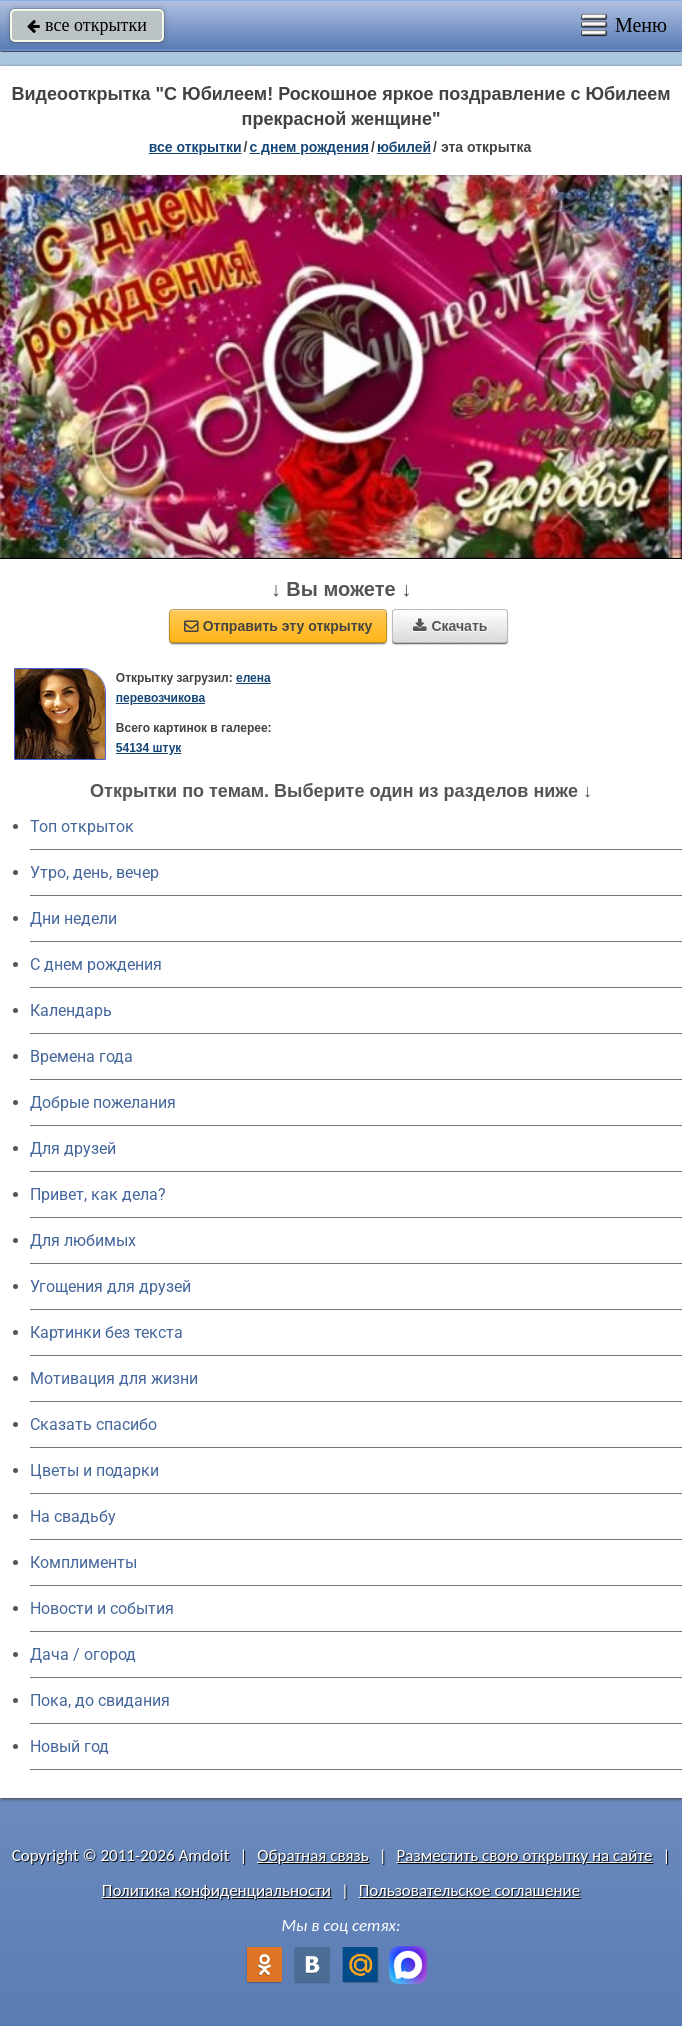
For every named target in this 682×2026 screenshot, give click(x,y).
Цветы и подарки (94, 1470)
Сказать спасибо (93, 1424)
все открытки (87, 25)
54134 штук (149, 748)
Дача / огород (83, 1654)
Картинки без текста (106, 1332)
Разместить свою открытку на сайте (525, 1855)
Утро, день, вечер (94, 872)
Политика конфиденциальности (216, 1890)
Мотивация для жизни (114, 1378)
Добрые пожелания (103, 1102)
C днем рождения (96, 964)
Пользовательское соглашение (469, 1890)
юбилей (404, 147)
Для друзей (73, 1148)
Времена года (81, 1056)
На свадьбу (73, 1516)
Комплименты (83, 1562)
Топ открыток (82, 826)
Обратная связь (313, 1855)
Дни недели (73, 918)
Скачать (450, 626)
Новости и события (102, 1608)
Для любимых (83, 1240)
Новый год (69, 1746)
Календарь (71, 1010)
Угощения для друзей (110, 1286)
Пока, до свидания (100, 1700)
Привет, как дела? (98, 1194)
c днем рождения (309, 147)
